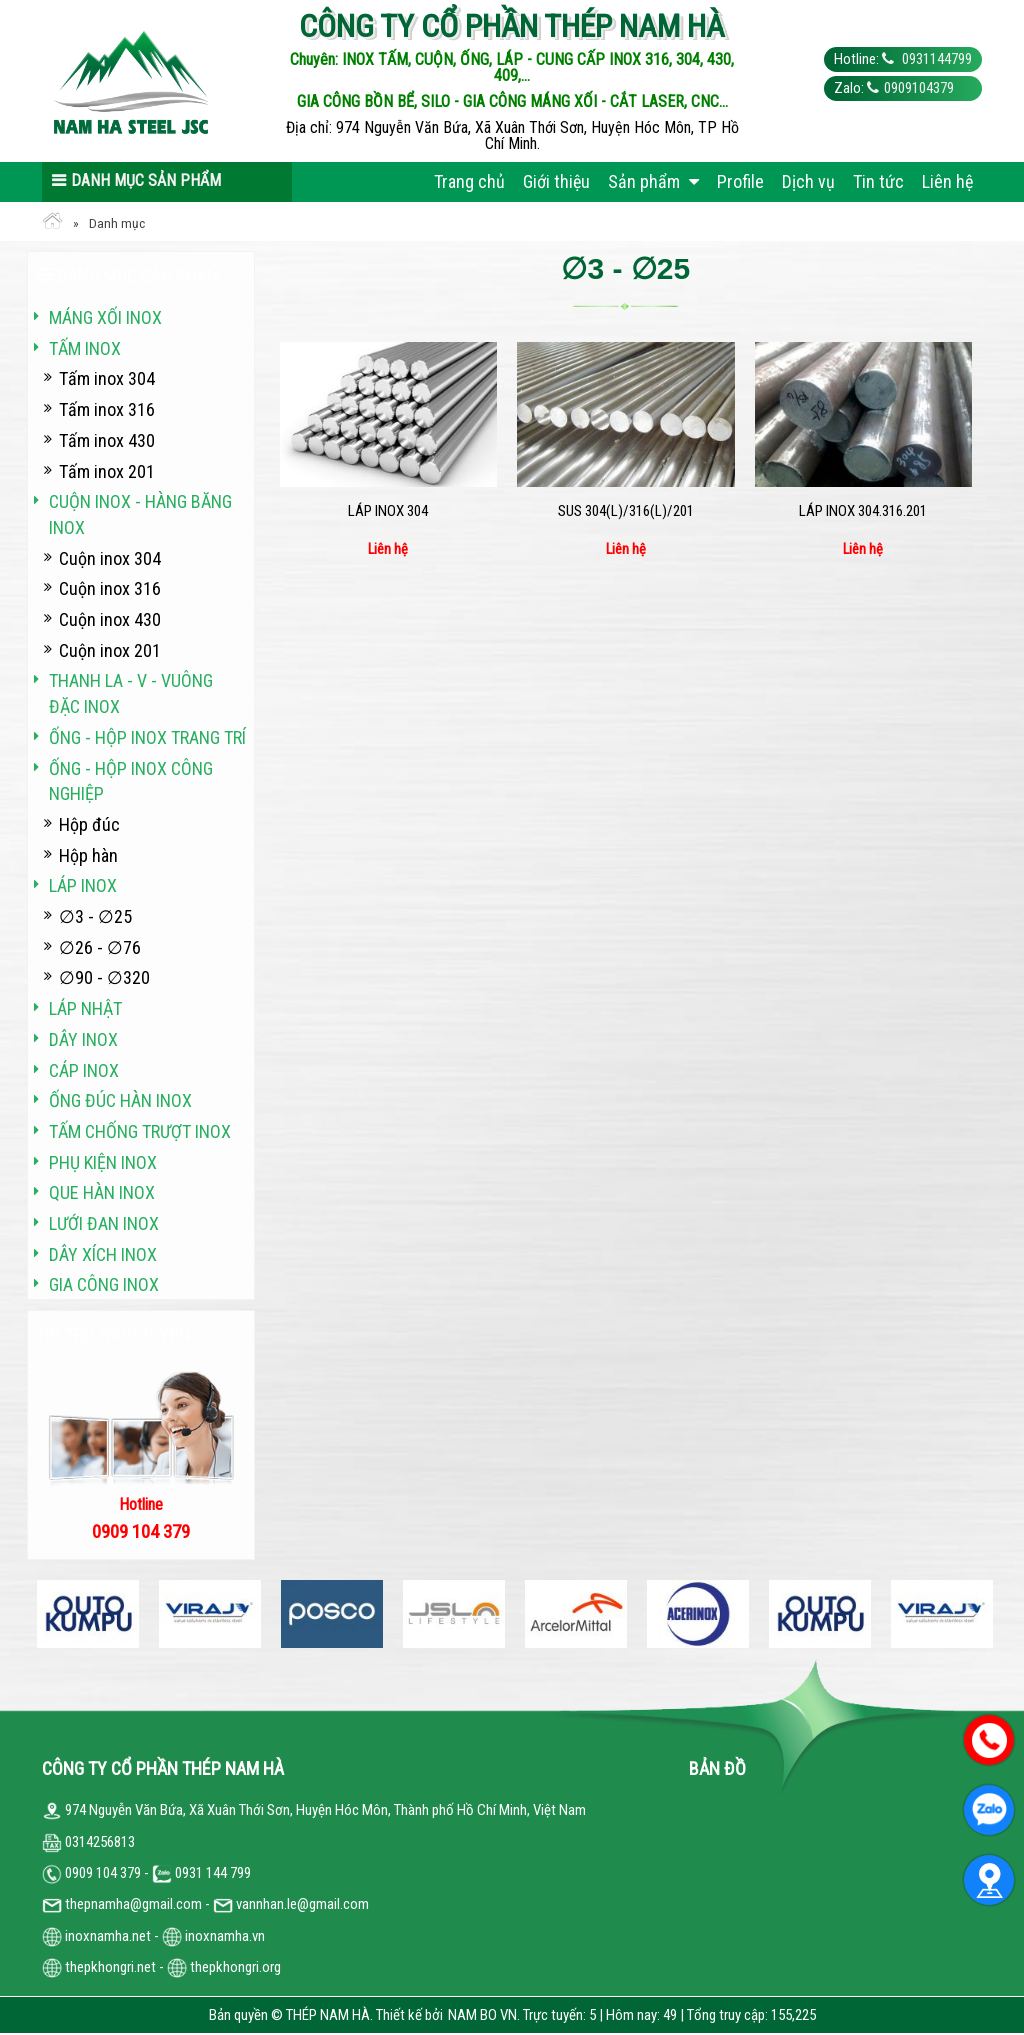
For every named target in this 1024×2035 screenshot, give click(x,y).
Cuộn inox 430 (110, 619)
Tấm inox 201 (107, 471)
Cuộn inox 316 (110, 588)
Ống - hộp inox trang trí (147, 737)
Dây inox (83, 1039)
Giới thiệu (556, 181)
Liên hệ (947, 181)
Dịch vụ (808, 181)
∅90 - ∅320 (104, 977)
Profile (740, 181)
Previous (42, 1614)
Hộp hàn (88, 855)
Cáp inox (84, 1070)
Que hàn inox (102, 1192)
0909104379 (919, 88)
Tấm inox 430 (107, 440)
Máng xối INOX (105, 317)
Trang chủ (469, 181)
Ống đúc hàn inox (120, 1100)
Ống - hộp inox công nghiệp (131, 781)
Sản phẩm (653, 181)
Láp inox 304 (388, 511)
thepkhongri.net (99, 1967)
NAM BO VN (482, 2015)
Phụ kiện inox (103, 1162)
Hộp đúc (89, 824)
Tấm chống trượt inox (140, 1131)
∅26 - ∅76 (100, 947)
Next (982, 1614)
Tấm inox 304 (107, 378)
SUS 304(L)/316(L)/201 (626, 511)
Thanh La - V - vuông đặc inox (131, 693)
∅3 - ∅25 (95, 916)
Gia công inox (104, 1284)
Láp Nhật (85, 1008)
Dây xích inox (103, 1254)
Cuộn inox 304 (110, 558)
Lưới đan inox (104, 1223)
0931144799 (935, 59)
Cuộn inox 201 (110, 650)
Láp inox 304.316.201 (863, 511)
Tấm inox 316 (107, 409)
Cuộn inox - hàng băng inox (140, 514)
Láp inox (83, 885)
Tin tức (878, 181)
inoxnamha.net (108, 1936)
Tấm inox (85, 348)
